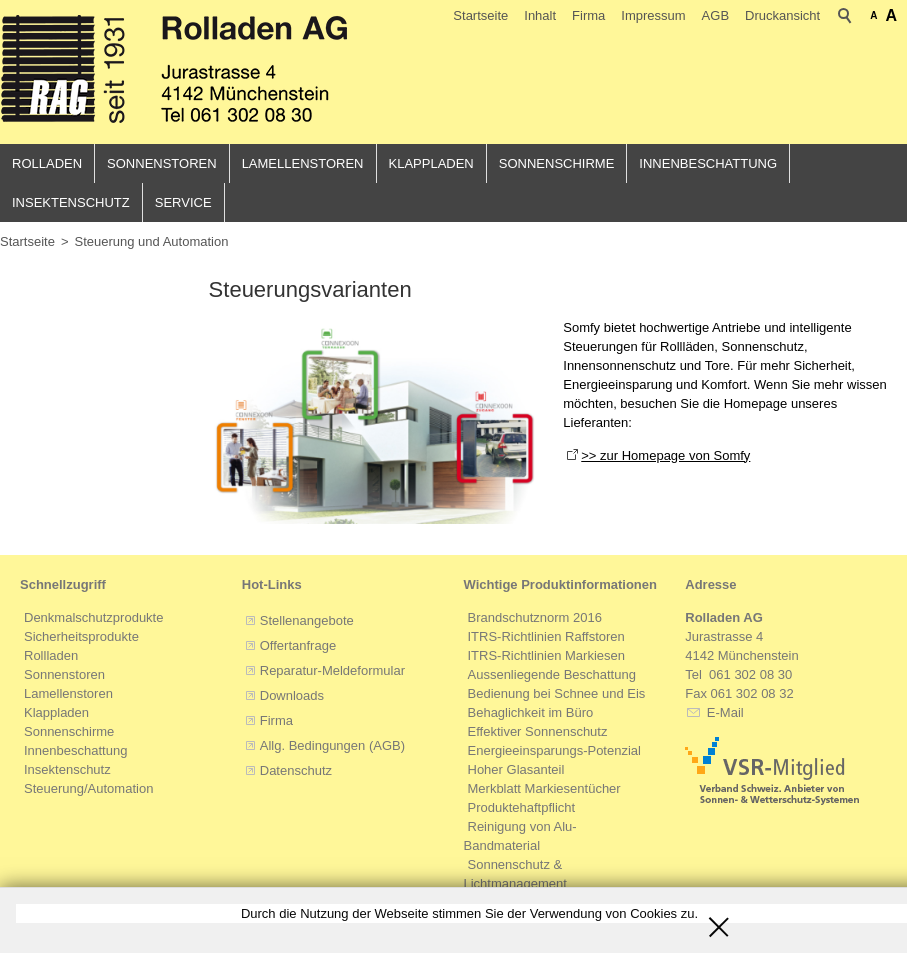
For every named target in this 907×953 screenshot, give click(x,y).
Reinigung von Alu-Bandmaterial (520, 837)
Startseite (480, 15)
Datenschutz (296, 771)
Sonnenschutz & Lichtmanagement (515, 875)
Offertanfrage (298, 646)
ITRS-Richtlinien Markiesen (547, 656)
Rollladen (51, 656)
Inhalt (540, 15)
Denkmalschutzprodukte (93, 618)
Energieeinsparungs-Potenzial (554, 751)
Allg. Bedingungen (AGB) (332, 746)
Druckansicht (782, 15)
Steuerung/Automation (88, 789)
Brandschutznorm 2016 (535, 618)
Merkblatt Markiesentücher (544, 789)
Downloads (292, 696)
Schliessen (719, 920)
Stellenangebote (307, 621)
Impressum (653, 15)
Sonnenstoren (162, 163)
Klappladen (431, 163)
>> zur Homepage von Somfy (665, 455)
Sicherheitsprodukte (81, 637)
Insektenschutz (71, 202)
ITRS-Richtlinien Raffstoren (546, 637)
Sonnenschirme (557, 163)
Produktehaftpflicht (522, 808)
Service (183, 202)
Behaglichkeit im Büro (531, 713)
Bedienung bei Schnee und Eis (557, 694)
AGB (715, 15)
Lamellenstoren (303, 163)
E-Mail (723, 713)
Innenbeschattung (708, 163)
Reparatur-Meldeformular (332, 671)
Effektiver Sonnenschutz (538, 732)
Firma (588, 15)
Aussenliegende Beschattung (552, 675)
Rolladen (47, 163)
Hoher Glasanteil (516, 770)
